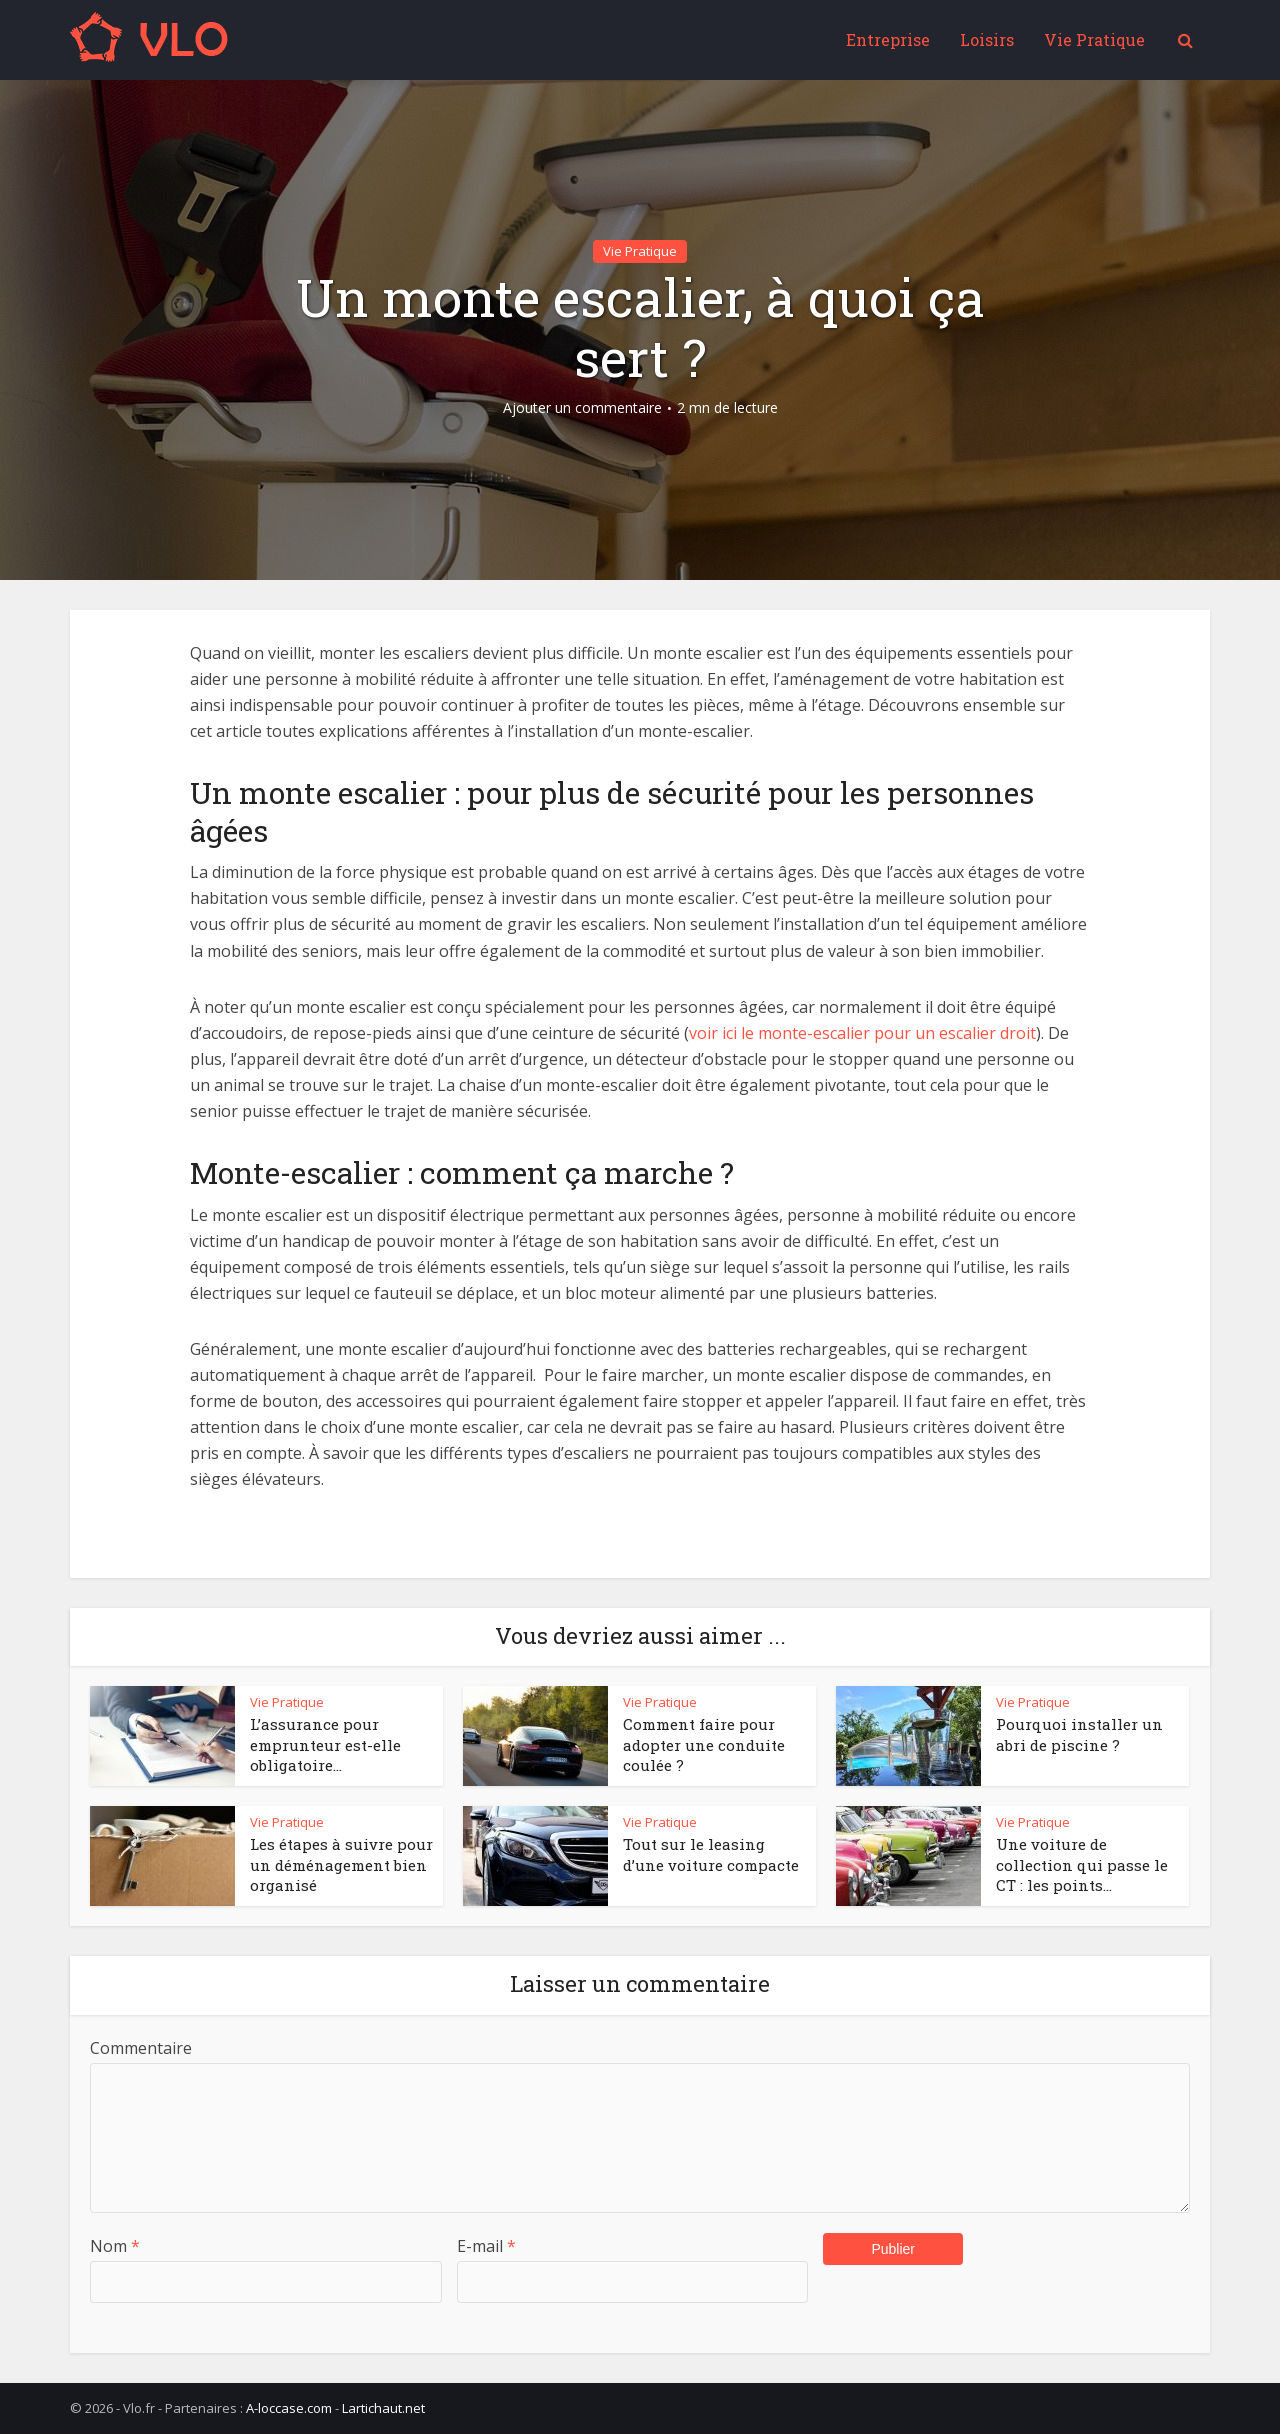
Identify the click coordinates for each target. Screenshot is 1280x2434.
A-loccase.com (289, 2408)
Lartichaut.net (383, 2408)
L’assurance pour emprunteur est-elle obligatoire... (325, 1744)
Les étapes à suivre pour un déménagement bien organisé (341, 1864)
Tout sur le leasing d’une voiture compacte (711, 1854)
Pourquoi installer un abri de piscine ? (1079, 1734)
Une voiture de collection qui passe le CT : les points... (1082, 1864)
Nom (115, 2246)
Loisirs (987, 39)
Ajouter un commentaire (582, 408)
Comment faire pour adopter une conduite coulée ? (704, 1744)
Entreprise (888, 39)
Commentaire (141, 2048)
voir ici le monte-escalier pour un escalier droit (862, 1033)
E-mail (486, 2246)
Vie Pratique (1094, 39)
